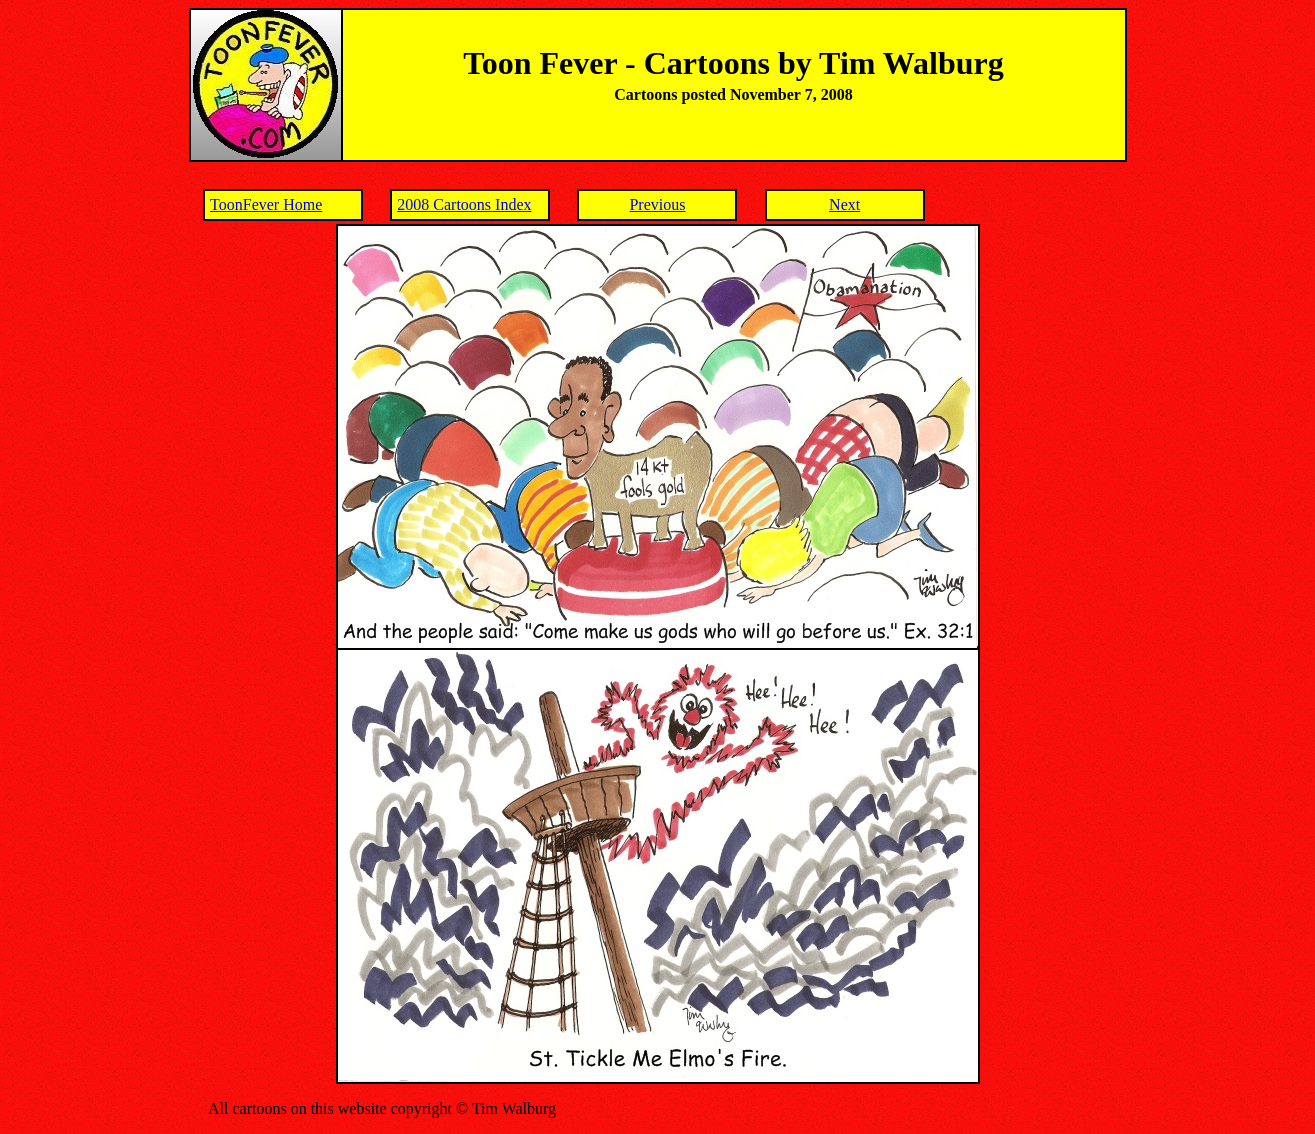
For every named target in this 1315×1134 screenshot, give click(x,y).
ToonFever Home (266, 204)
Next (844, 204)
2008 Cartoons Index (464, 204)
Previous (657, 204)
